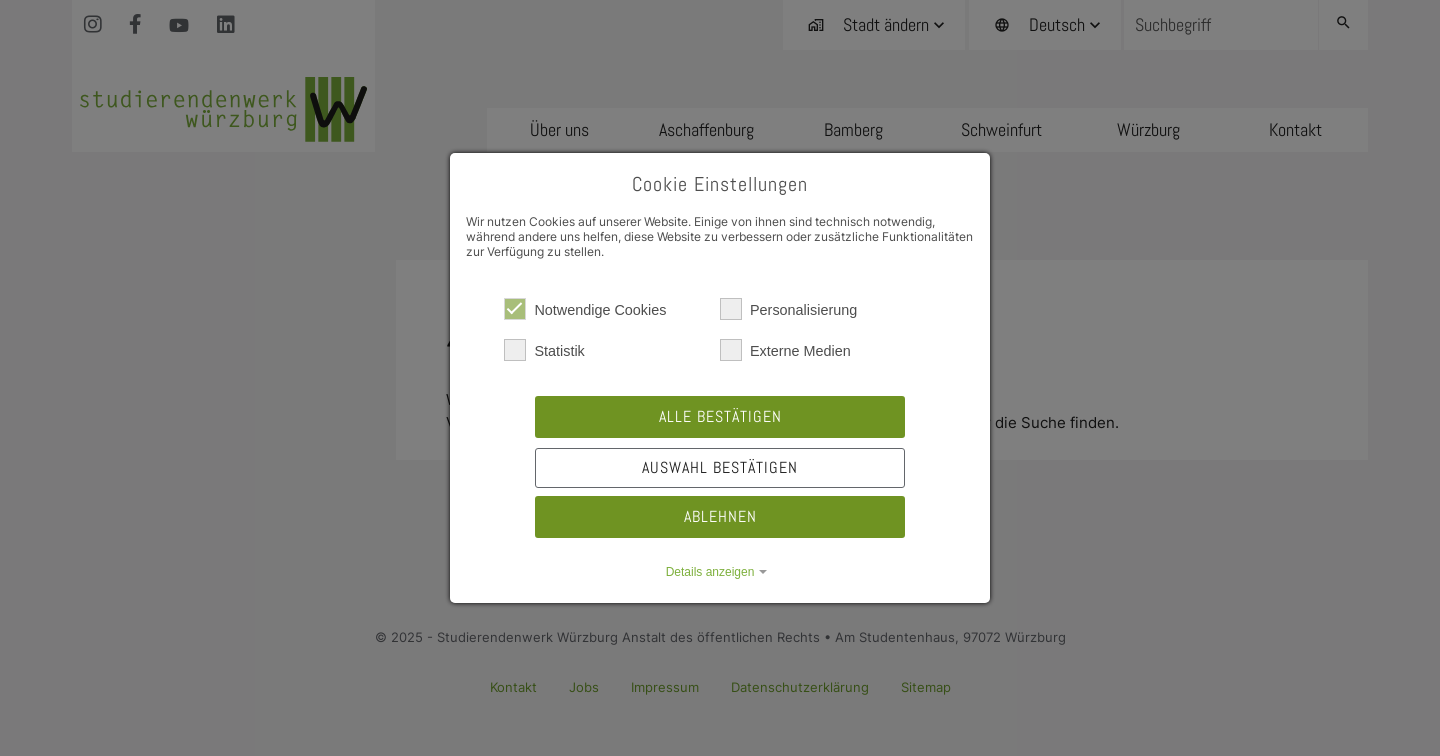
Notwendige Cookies (585, 309)
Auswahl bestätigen (720, 467)
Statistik (544, 350)
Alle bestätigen (720, 416)
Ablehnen (720, 516)
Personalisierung (788, 309)
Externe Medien (785, 350)
